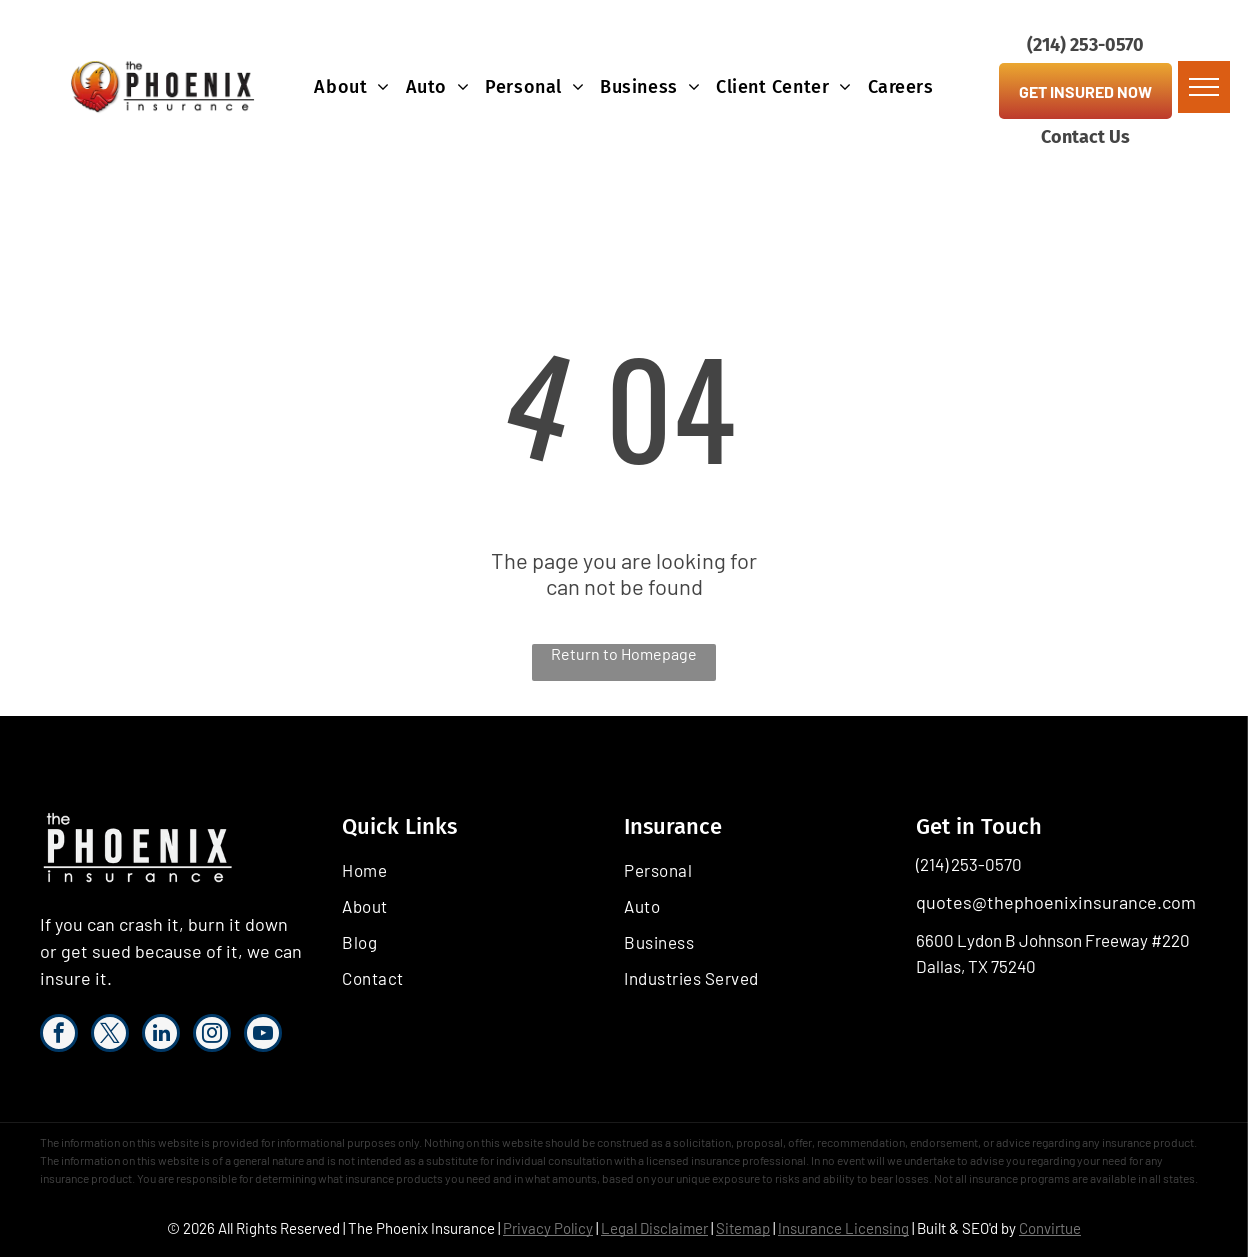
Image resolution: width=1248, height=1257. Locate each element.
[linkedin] (161, 1035)
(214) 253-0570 (969, 864)
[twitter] (110, 1035)
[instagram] (212, 1035)
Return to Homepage (624, 653)
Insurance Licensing (843, 1228)
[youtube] (263, 1035)
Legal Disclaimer (654, 1228)
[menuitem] (351, 87)
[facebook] (59, 1035)
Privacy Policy (548, 1228)
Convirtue (1050, 1228)
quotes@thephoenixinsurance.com (1056, 902)
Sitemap (743, 1228)
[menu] (1204, 87)
